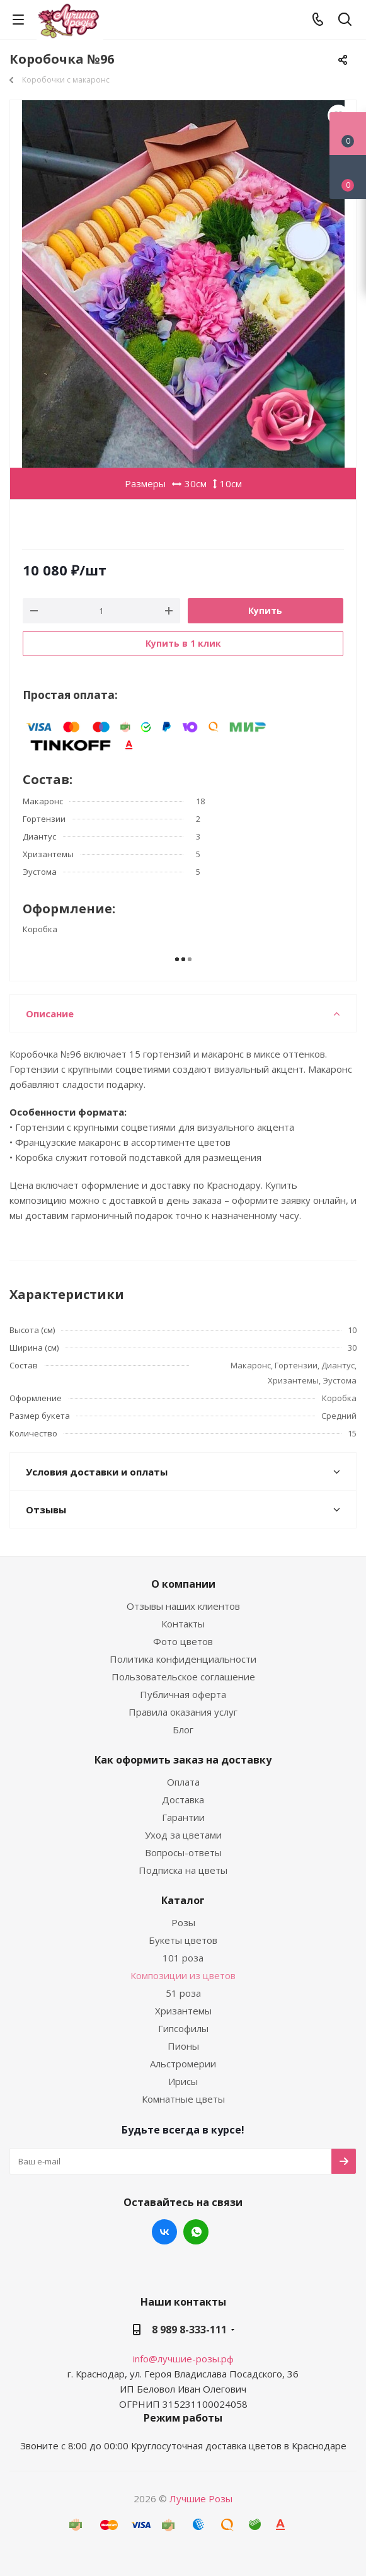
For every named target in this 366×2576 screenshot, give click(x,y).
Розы (183, 1922)
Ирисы (183, 2081)
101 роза (183, 1957)
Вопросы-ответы (183, 1852)
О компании (183, 1584)
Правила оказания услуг (183, 1712)
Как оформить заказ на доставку (183, 1760)
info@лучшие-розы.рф (183, 2358)
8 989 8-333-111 (189, 2329)
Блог (183, 1729)
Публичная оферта (183, 1694)
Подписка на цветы (183, 1870)
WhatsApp (196, 2231)
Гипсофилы (183, 2028)
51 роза (183, 1993)
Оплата (183, 1782)
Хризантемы (183, 2010)
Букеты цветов (183, 1940)
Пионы (183, 2046)
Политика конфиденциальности (183, 1659)
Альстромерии (183, 2063)
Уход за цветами (183, 1834)
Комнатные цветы (183, 2099)
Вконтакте (164, 2231)
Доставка (183, 1799)
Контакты (183, 1623)
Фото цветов (183, 1641)
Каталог (183, 1900)
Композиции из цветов (183, 1975)
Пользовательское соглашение (183, 1676)
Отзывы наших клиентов (183, 1606)
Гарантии (183, 1817)
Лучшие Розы (200, 2498)
